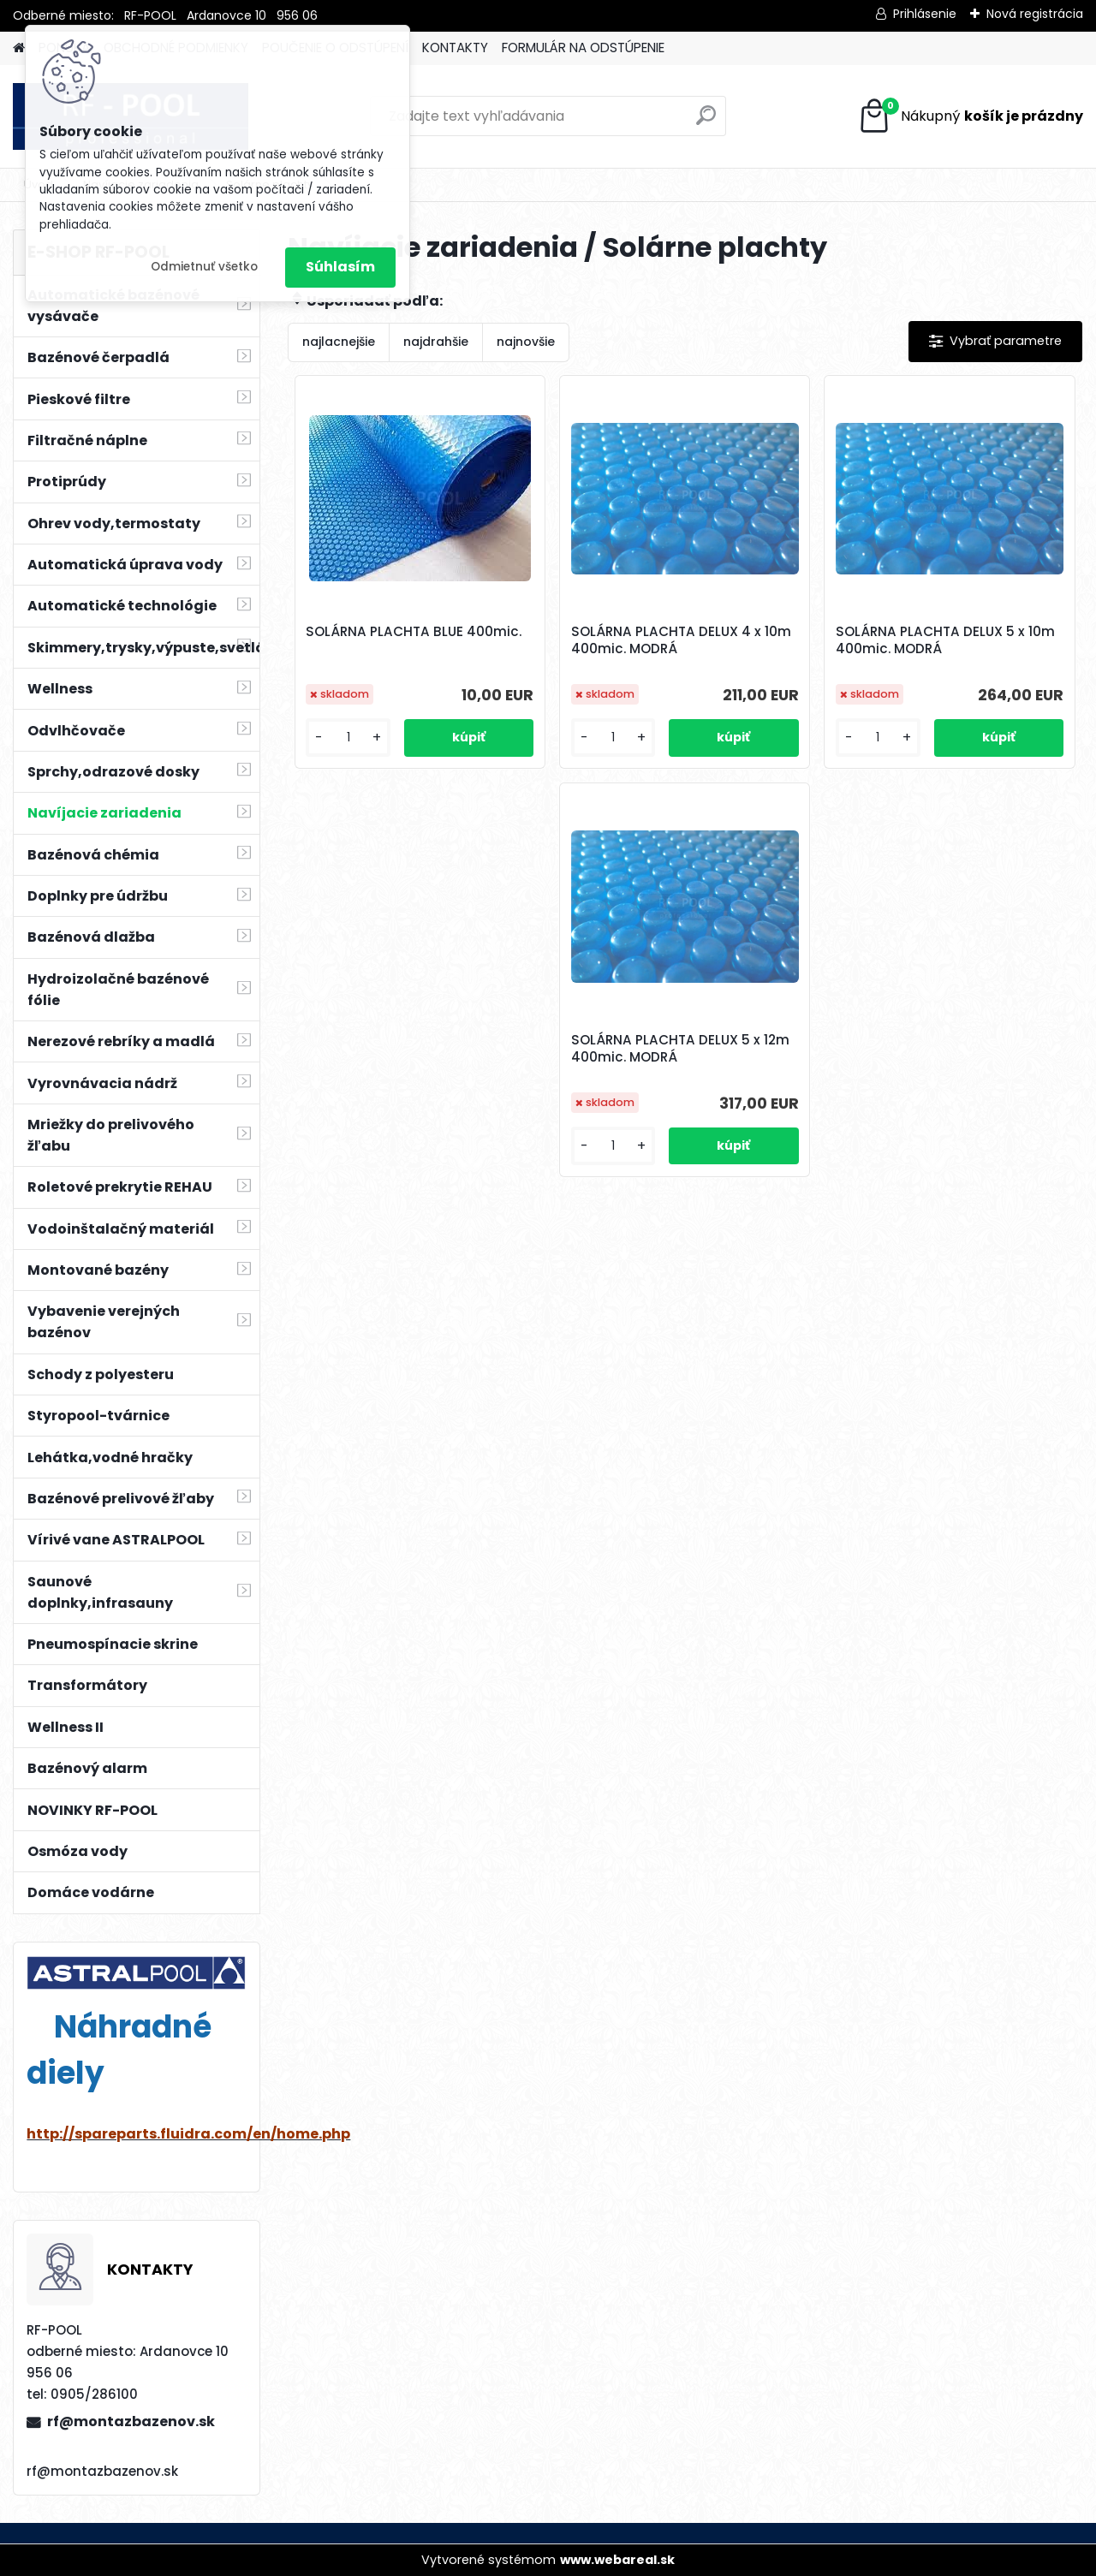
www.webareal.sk (617, 2559)
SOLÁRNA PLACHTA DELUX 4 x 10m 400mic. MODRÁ (681, 640)
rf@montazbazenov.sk (131, 2421)
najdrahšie (435, 341)
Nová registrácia (1034, 13)
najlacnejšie (338, 341)
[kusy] (348, 737)
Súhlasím (340, 267)
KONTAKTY (455, 48)
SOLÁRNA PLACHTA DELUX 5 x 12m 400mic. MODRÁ (680, 1049)
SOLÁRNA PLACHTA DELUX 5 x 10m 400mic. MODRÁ (945, 640)
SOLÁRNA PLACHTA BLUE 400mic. (413, 631)
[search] (706, 122)
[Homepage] (19, 48)
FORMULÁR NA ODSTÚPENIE (583, 48)
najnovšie (526, 341)
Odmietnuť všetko (204, 267)
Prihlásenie (924, 13)
